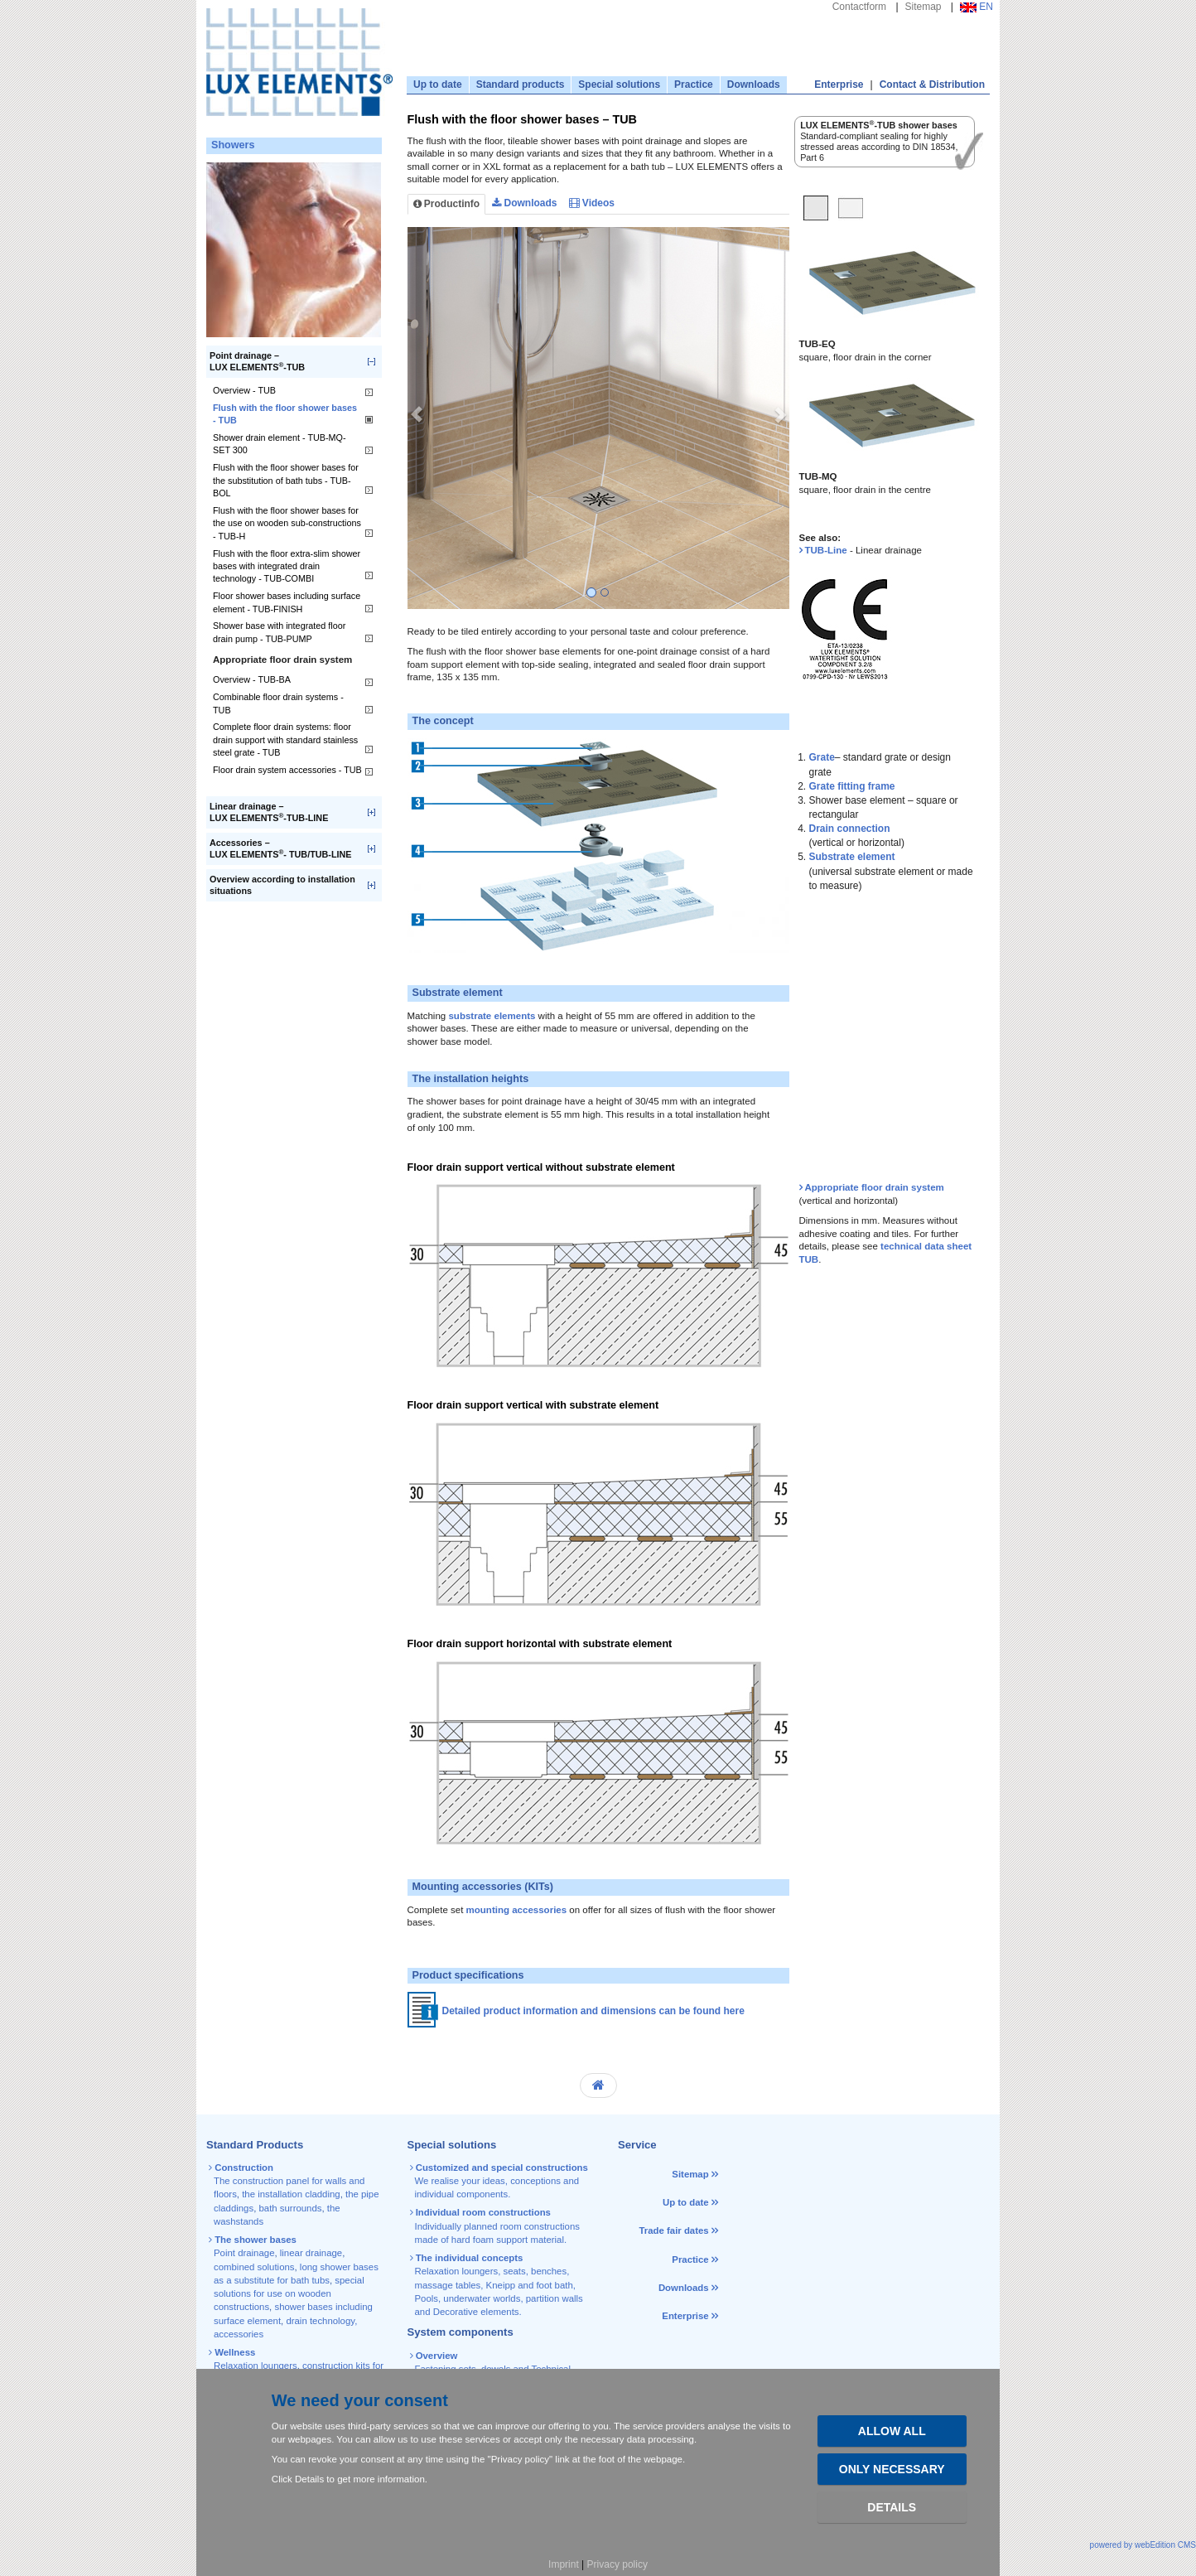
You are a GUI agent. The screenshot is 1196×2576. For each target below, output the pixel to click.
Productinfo (446, 204)
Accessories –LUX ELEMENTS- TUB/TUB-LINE (281, 849)
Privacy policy (617, 2564)
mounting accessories (516, 1910)
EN (976, 6)
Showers (233, 145)
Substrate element (852, 857)
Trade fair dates (673, 2230)
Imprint (563, 2564)
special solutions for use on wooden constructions (289, 2294)
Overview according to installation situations (282, 885)
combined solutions (254, 2267)
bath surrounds (289, 2208)
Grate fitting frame (852, 786)
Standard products (520, 84)
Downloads (753, 84)
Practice (693, 84)
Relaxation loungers (255, 2366)
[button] (417, 418)
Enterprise (838, 84)
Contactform (859, 6)
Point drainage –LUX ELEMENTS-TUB (257, 361)
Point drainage (244, 2253)
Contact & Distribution (932, 84)
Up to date (437, 84)
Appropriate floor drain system (874, 1187)
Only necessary (892, 2469)
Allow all (892, 2431)
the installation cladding (291, 2194)
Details (891, 2507)
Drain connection (849, 828)
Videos (592, 203)
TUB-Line (826, 550)
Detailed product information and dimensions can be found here (593, 2012)
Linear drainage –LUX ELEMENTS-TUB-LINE (269, 812)
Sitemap (923, 6)
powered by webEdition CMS (1143, 2544)
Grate (822, 757)
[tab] (815, 210)
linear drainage (311, 2253)
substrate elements (491, 1016)
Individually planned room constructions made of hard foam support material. (496, 2226)
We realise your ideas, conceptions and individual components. (500, 2181)
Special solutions (619, 84)
